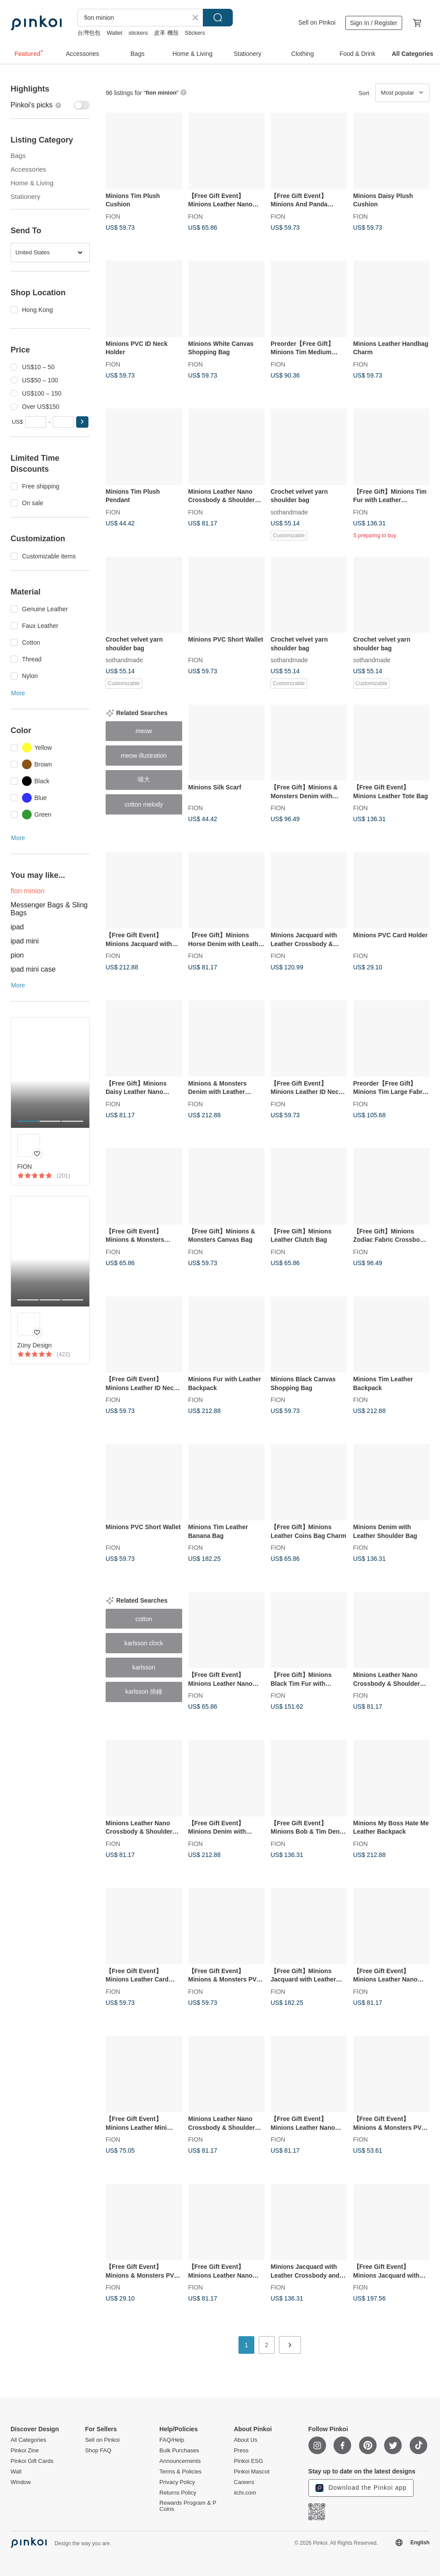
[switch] (50, 105)
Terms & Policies (180, 2472)
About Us (245, 2440)
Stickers (195, 32)
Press (241, 2451)
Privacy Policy (177, 2482)
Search (218, 17)
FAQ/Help (171, 2440)
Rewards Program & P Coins (187, 2506)
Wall (16, 2472)
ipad (17, 927)
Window (21, 2482)
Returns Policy (177, 2493)
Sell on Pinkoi (317, 22)
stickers (138, 32)
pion (17, 955)
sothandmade (289, 511)
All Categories (28, 2440)
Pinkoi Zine (25, 2451)
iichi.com (245, 2493)
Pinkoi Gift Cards (32, 2461)
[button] (82, 422)
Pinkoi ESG (248, 2461)
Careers (244, 2482)
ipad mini (25, 941)
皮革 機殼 (166, 32)
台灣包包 (88, 32)
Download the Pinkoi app (361, 2488)
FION (113, 216)
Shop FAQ (98, 2451)
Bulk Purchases (179, 2451)
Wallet (114, 32)
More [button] (18, 693)
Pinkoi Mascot (251, 2472)
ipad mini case (33, 969)
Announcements (180, 2461)
